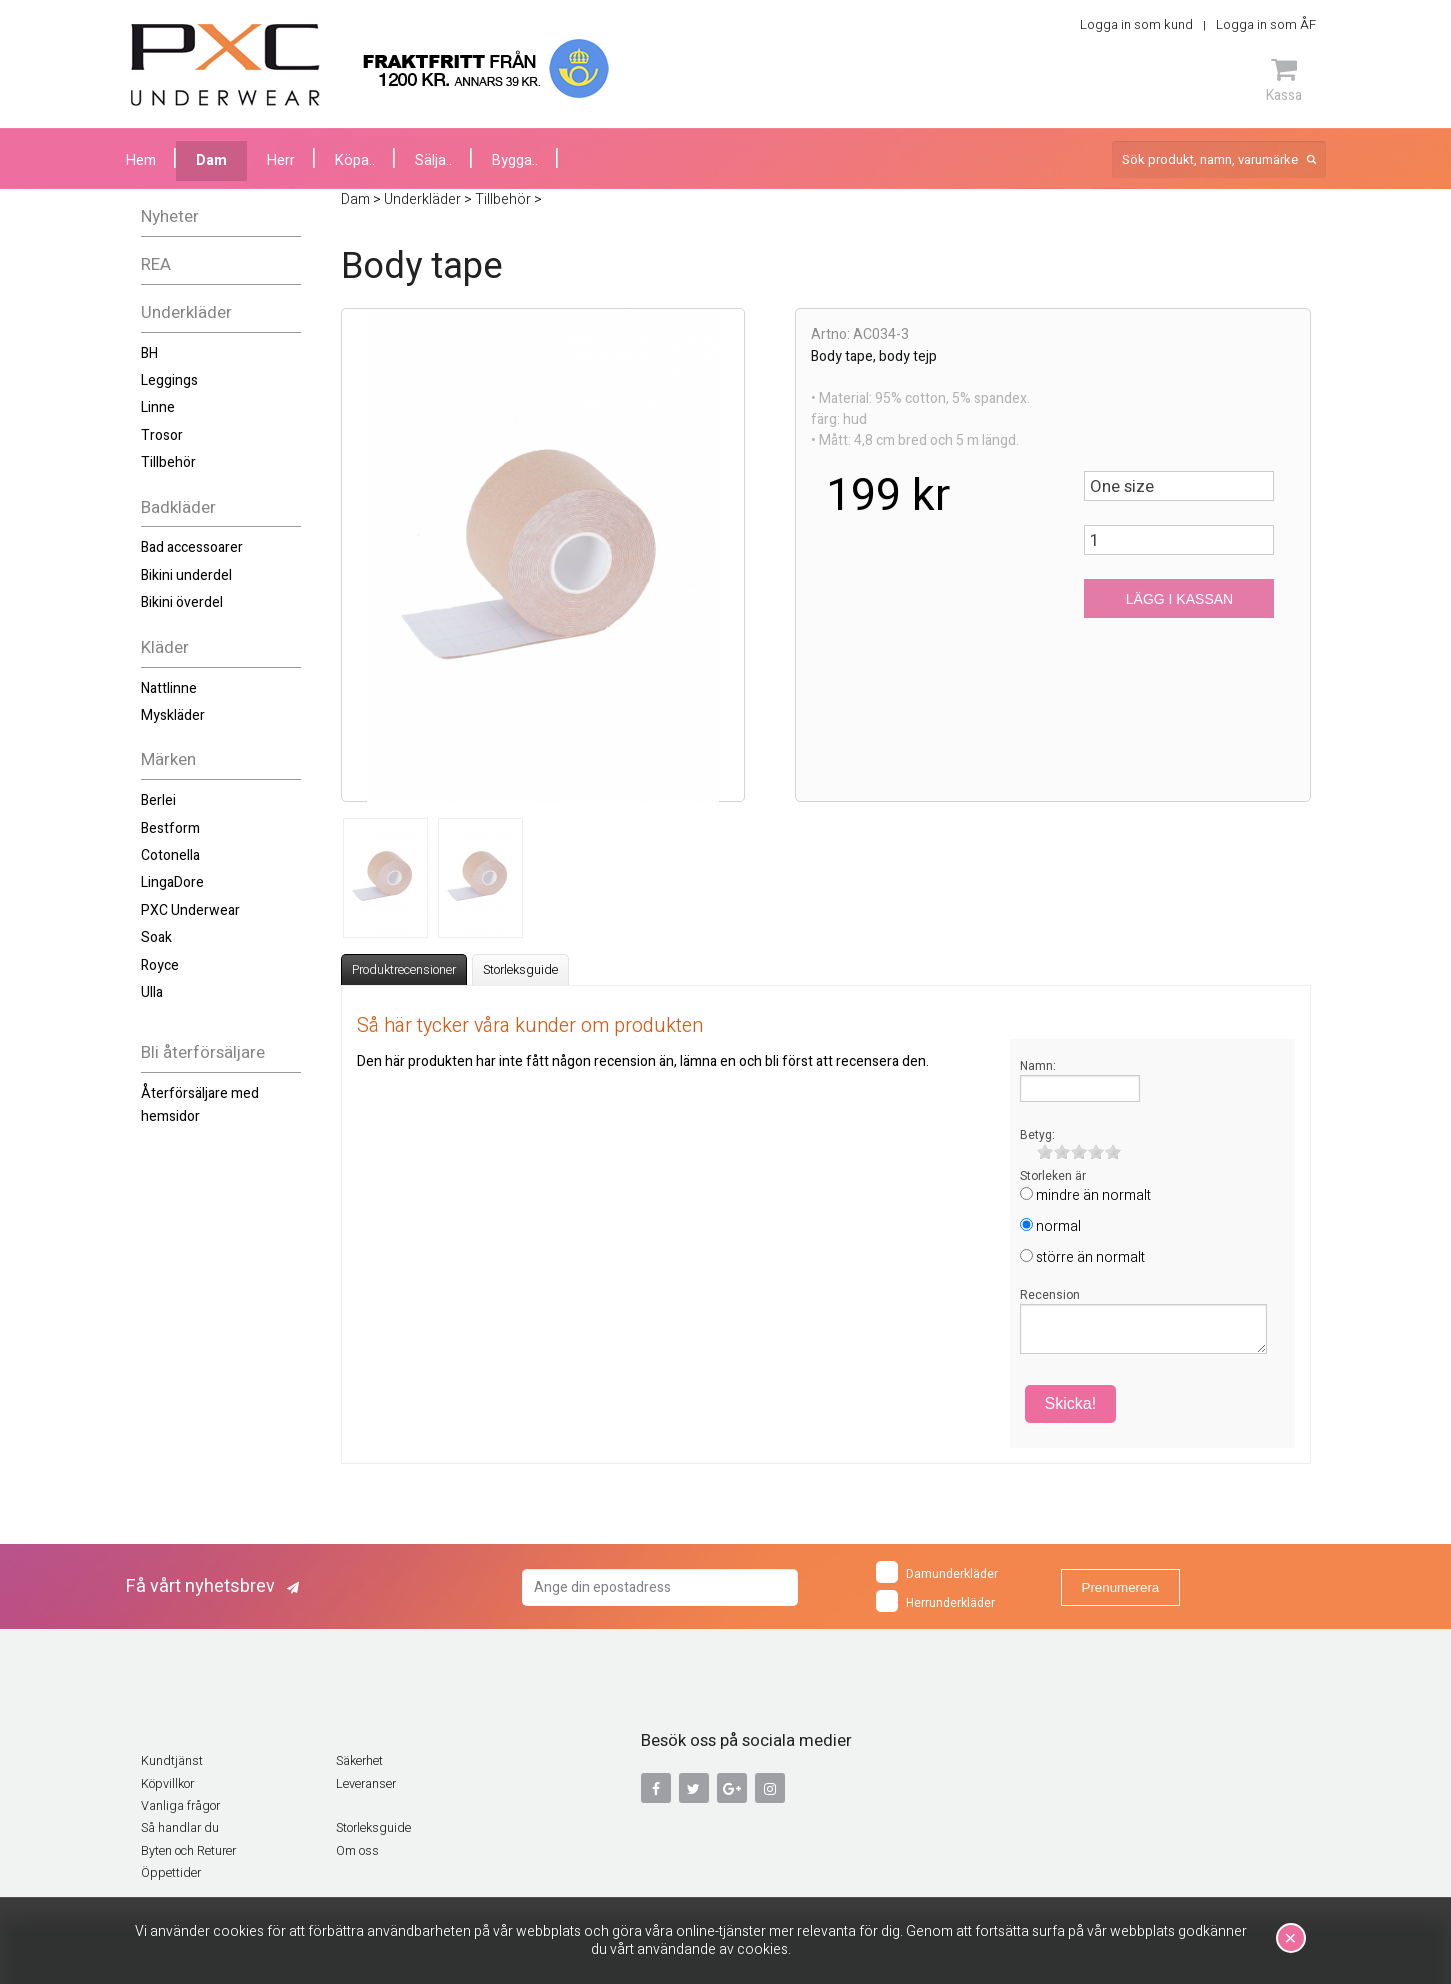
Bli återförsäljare (203, 1052)
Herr (281, 160)
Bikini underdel (186, 575)
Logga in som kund (1136, 24)
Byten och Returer (188, 1851)
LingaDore (172, 882)
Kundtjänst (172, 1761)
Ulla (152, 992)
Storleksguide (520, 970)
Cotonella (170, 855)
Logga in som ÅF (1266, 24)
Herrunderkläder (935, 1601)
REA (156, 264)
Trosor (162, 435)
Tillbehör (168, 462)
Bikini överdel (182, 602)
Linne (158, 407)
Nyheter (170, 216)
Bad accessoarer (192, 547)
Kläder (165, 647)
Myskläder (173, 715)
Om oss (357, 1851)
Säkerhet (359, 1761)
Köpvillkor (167, 1784)
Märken (168, 759)
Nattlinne (169, 688)
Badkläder (178, 507)
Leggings (169, 380)
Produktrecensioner (404, 970)
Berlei (158, 800)
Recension (1050, 1295)
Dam (211, 160)
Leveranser (366, 1784)
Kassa (1284, 80)
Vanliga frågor (180, 1806)
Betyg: (1037, 1135)
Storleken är (1053, 1176)
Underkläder (186, 312)
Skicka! (1071, 1403)
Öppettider (171, 1873)
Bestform (170, 828)
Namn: (1038, 1066)
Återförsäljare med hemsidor (200, 1104)
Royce (160, 965)
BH (149, 353)
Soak (156, 937)
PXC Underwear (190, 910)
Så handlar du (180, 1828)
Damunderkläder (937, 1572)
